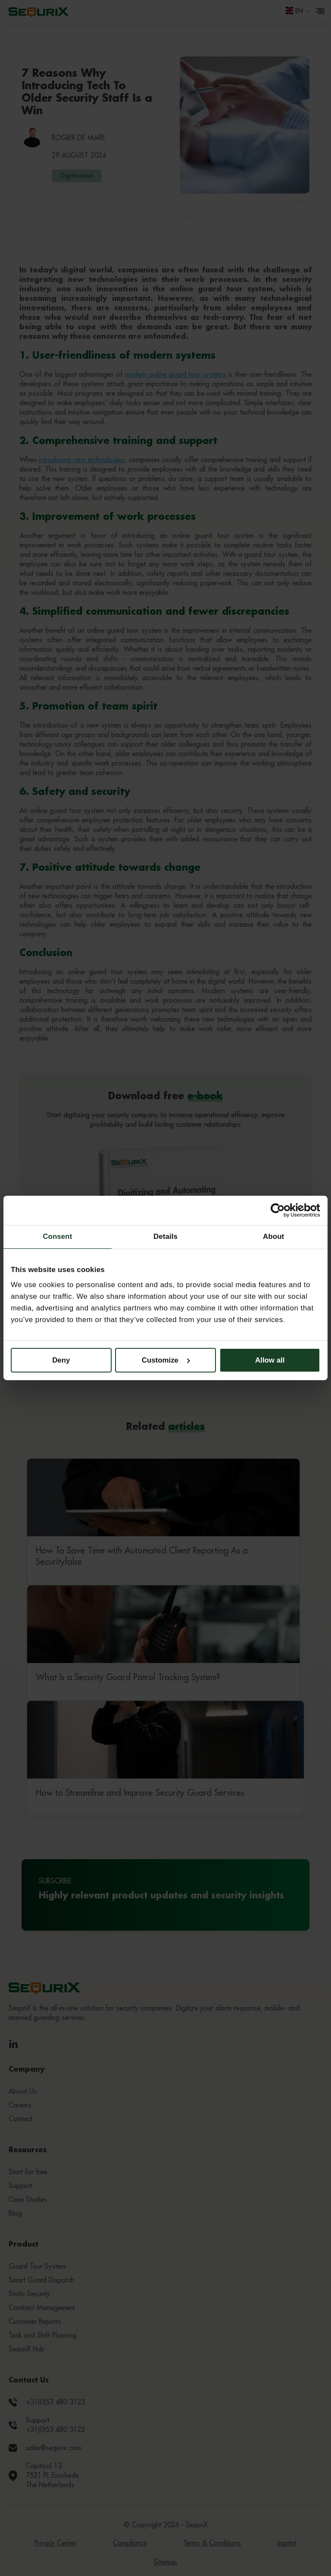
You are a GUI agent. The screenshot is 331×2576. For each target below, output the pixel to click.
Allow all (269, 1360)
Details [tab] (165, 1236)
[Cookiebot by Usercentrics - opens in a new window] (282, 1210)
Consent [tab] (57, 1236)
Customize (166, 1360)
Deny (61, 1360)
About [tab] (273, 1236)
